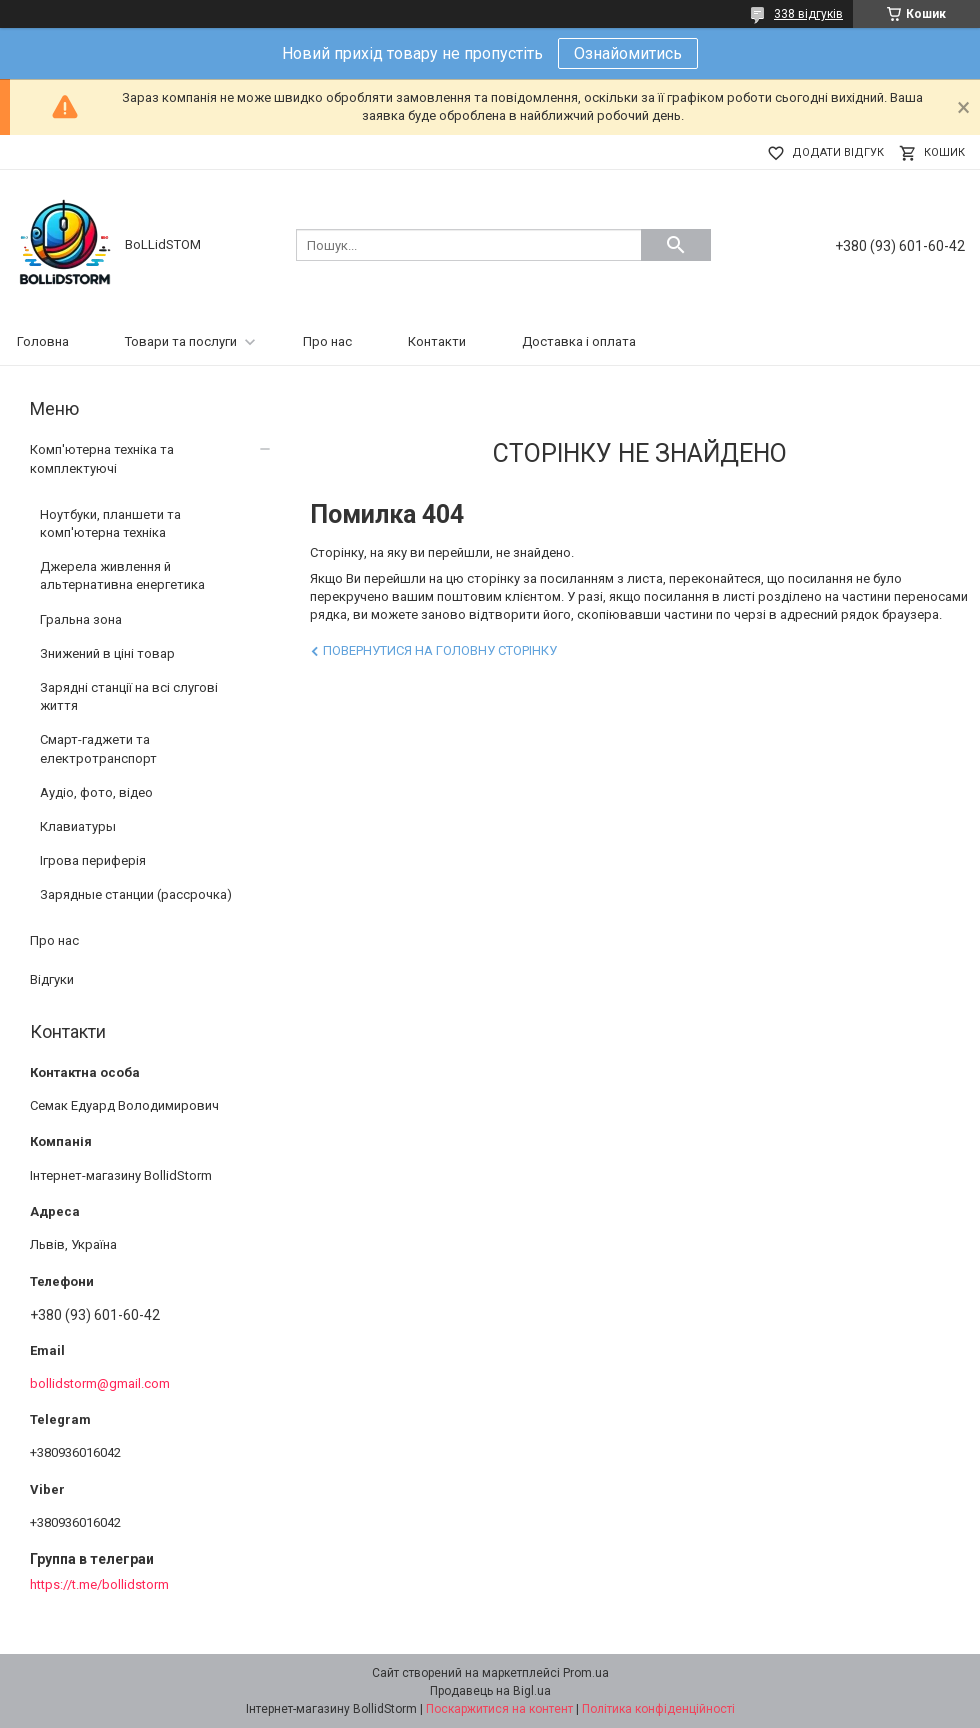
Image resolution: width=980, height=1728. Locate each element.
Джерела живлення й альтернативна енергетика (122, 575)
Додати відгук (838, 152)
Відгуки (52, 979)
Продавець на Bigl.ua (490, 1691)
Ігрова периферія (93, 860)
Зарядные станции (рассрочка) (136, 894)
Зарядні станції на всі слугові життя (129, 696)
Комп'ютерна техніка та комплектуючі (102, 458)
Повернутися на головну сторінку (440, 650)
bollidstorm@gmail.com (100, 1383)
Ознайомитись (628, 53)
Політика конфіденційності (658, 1709)
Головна (43, 341)
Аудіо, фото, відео (96, 792)
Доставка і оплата (579, 341)
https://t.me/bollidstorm (99, 1584)
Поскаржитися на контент (499, 1709)
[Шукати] (676, 245)
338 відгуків (808, 14)
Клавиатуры (78, 826)
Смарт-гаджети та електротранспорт (98, 748)
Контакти (437, 341)
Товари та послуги (181, 341)
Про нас (327, 341)
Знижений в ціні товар (107, 653)
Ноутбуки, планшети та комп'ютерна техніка (110, 523)
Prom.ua (586, 1673)
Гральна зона (81, 619)
